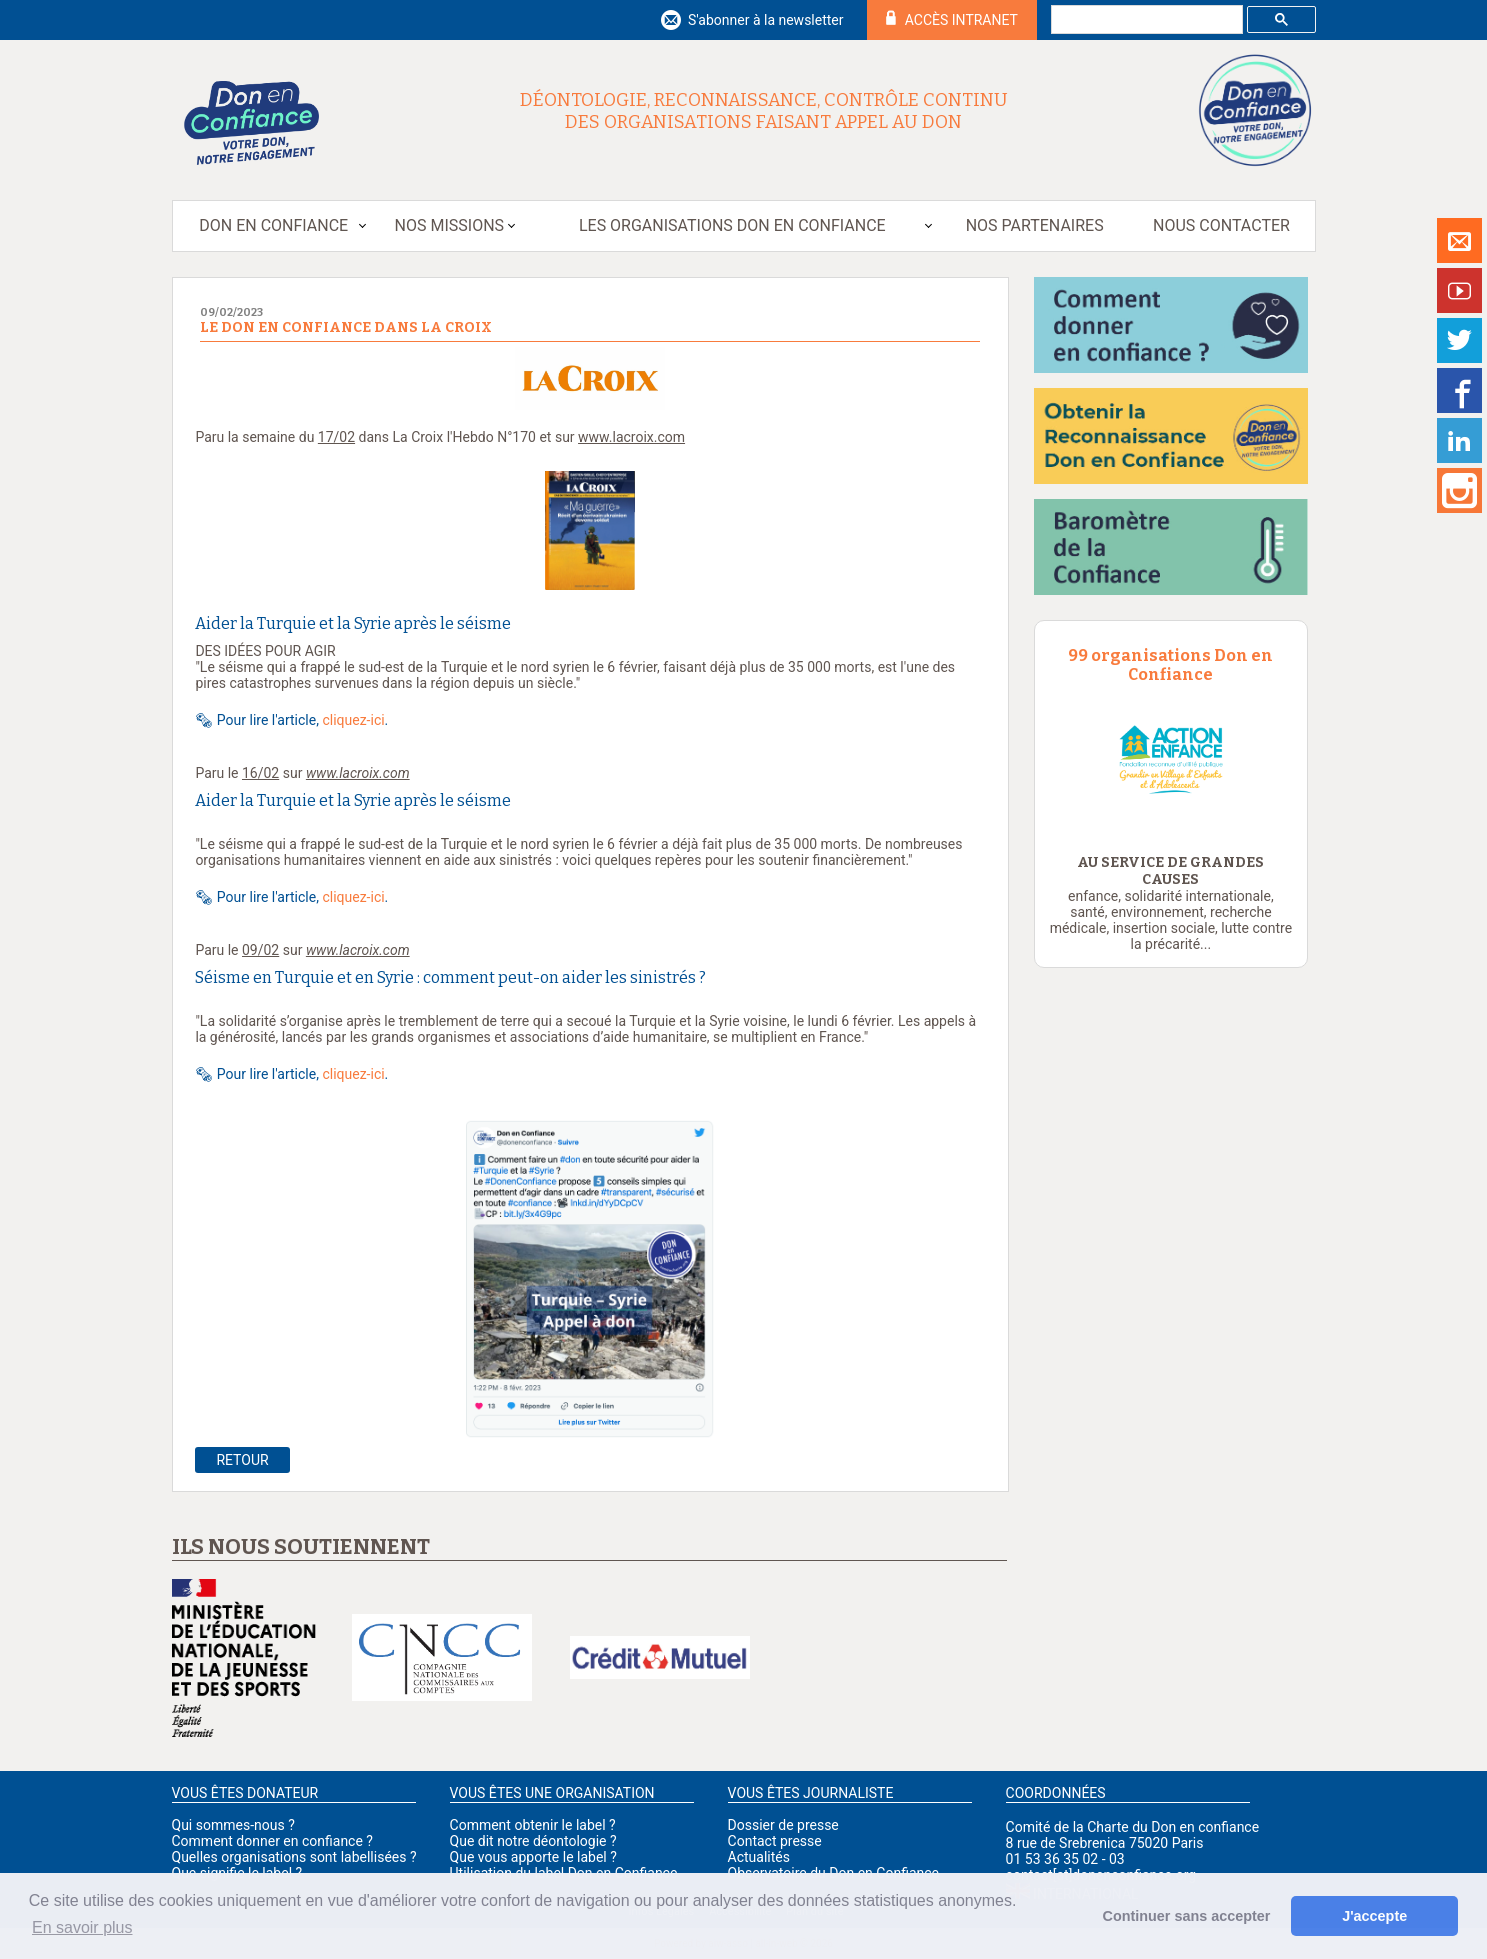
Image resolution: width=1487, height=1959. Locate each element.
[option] (1171, 759)
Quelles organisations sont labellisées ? (294, 1857)
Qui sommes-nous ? (233, 1825)
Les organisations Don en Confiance (732, 225)
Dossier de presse (783, 1825)
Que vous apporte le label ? (533, 1857)
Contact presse (775, 1841)
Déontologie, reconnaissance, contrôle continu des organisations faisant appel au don (764, 111)
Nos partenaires (1035, 225)
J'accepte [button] (1374, 1916)
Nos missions (449, 225)
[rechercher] (1145, 20)
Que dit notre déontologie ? (533, 1841)
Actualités (759, 1857)
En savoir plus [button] (82, 1927)
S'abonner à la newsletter (766, 20)
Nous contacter (1221, 225)
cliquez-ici (353, 720)
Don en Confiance (273, 225)
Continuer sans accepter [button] (1187, 1916)
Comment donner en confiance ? (272, 1841)
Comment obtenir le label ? (533, 1825)
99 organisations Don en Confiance (1170, 665)
